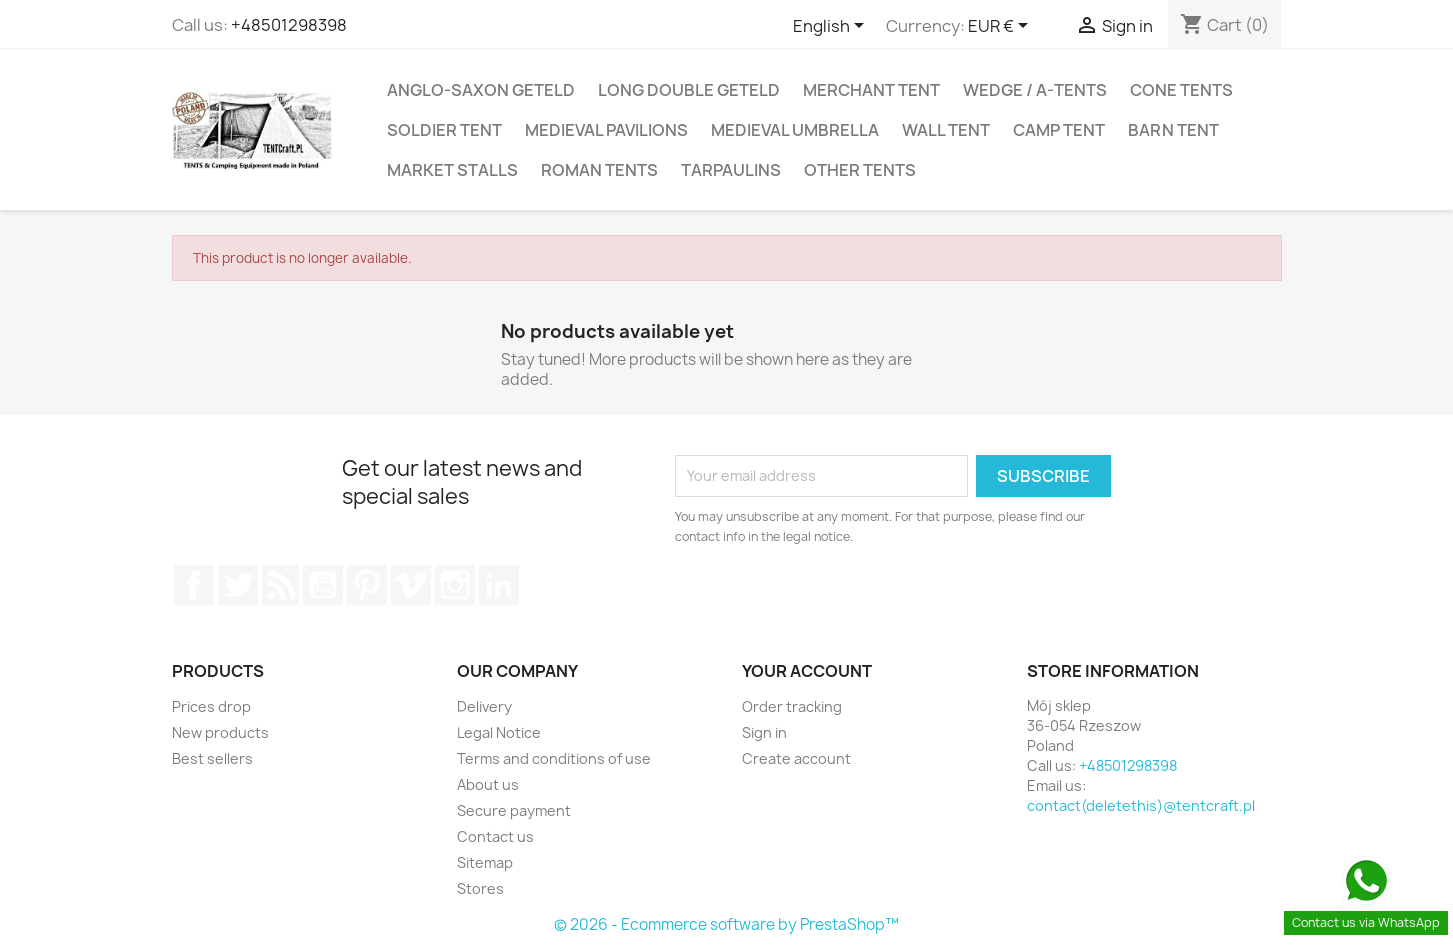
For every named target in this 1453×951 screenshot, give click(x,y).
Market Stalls (452, 170)
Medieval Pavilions (606, 130)
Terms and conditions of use (554, 758)
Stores (480, 888)
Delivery (484, 706)
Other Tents (860, 170)
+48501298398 (289, 25)
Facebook (194, 585)
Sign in (764, 732)
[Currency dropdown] (1001, 27)
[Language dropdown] (832, 27)
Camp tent (1059, 130)
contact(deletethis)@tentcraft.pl (1141, 805)
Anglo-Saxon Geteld (481, 90)
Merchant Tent (871, 90)
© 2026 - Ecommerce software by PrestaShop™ (726, 924)
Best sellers (212, 758)
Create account (796, 758)
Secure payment (514, 810)
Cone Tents (1181, 90)
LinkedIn (499, 585)
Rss (281, 585)
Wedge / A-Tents (1035, 90)
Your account (807, 671)
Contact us (495, 836)
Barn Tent (1173, 130)
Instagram (455, 585)
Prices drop (211, 706)
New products (220, 732)
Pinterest (367, 585)
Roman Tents (599, 170)
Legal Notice (499, 732)
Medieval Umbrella (795, 130)
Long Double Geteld (689, 90)
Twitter (238, 585)
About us (488, 784)
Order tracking (792, 706)
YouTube (323, 585)
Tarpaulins (731, 170)
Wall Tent (946, 130)
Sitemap (485, 862)
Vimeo (411, 585)
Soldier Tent (444, 130)
